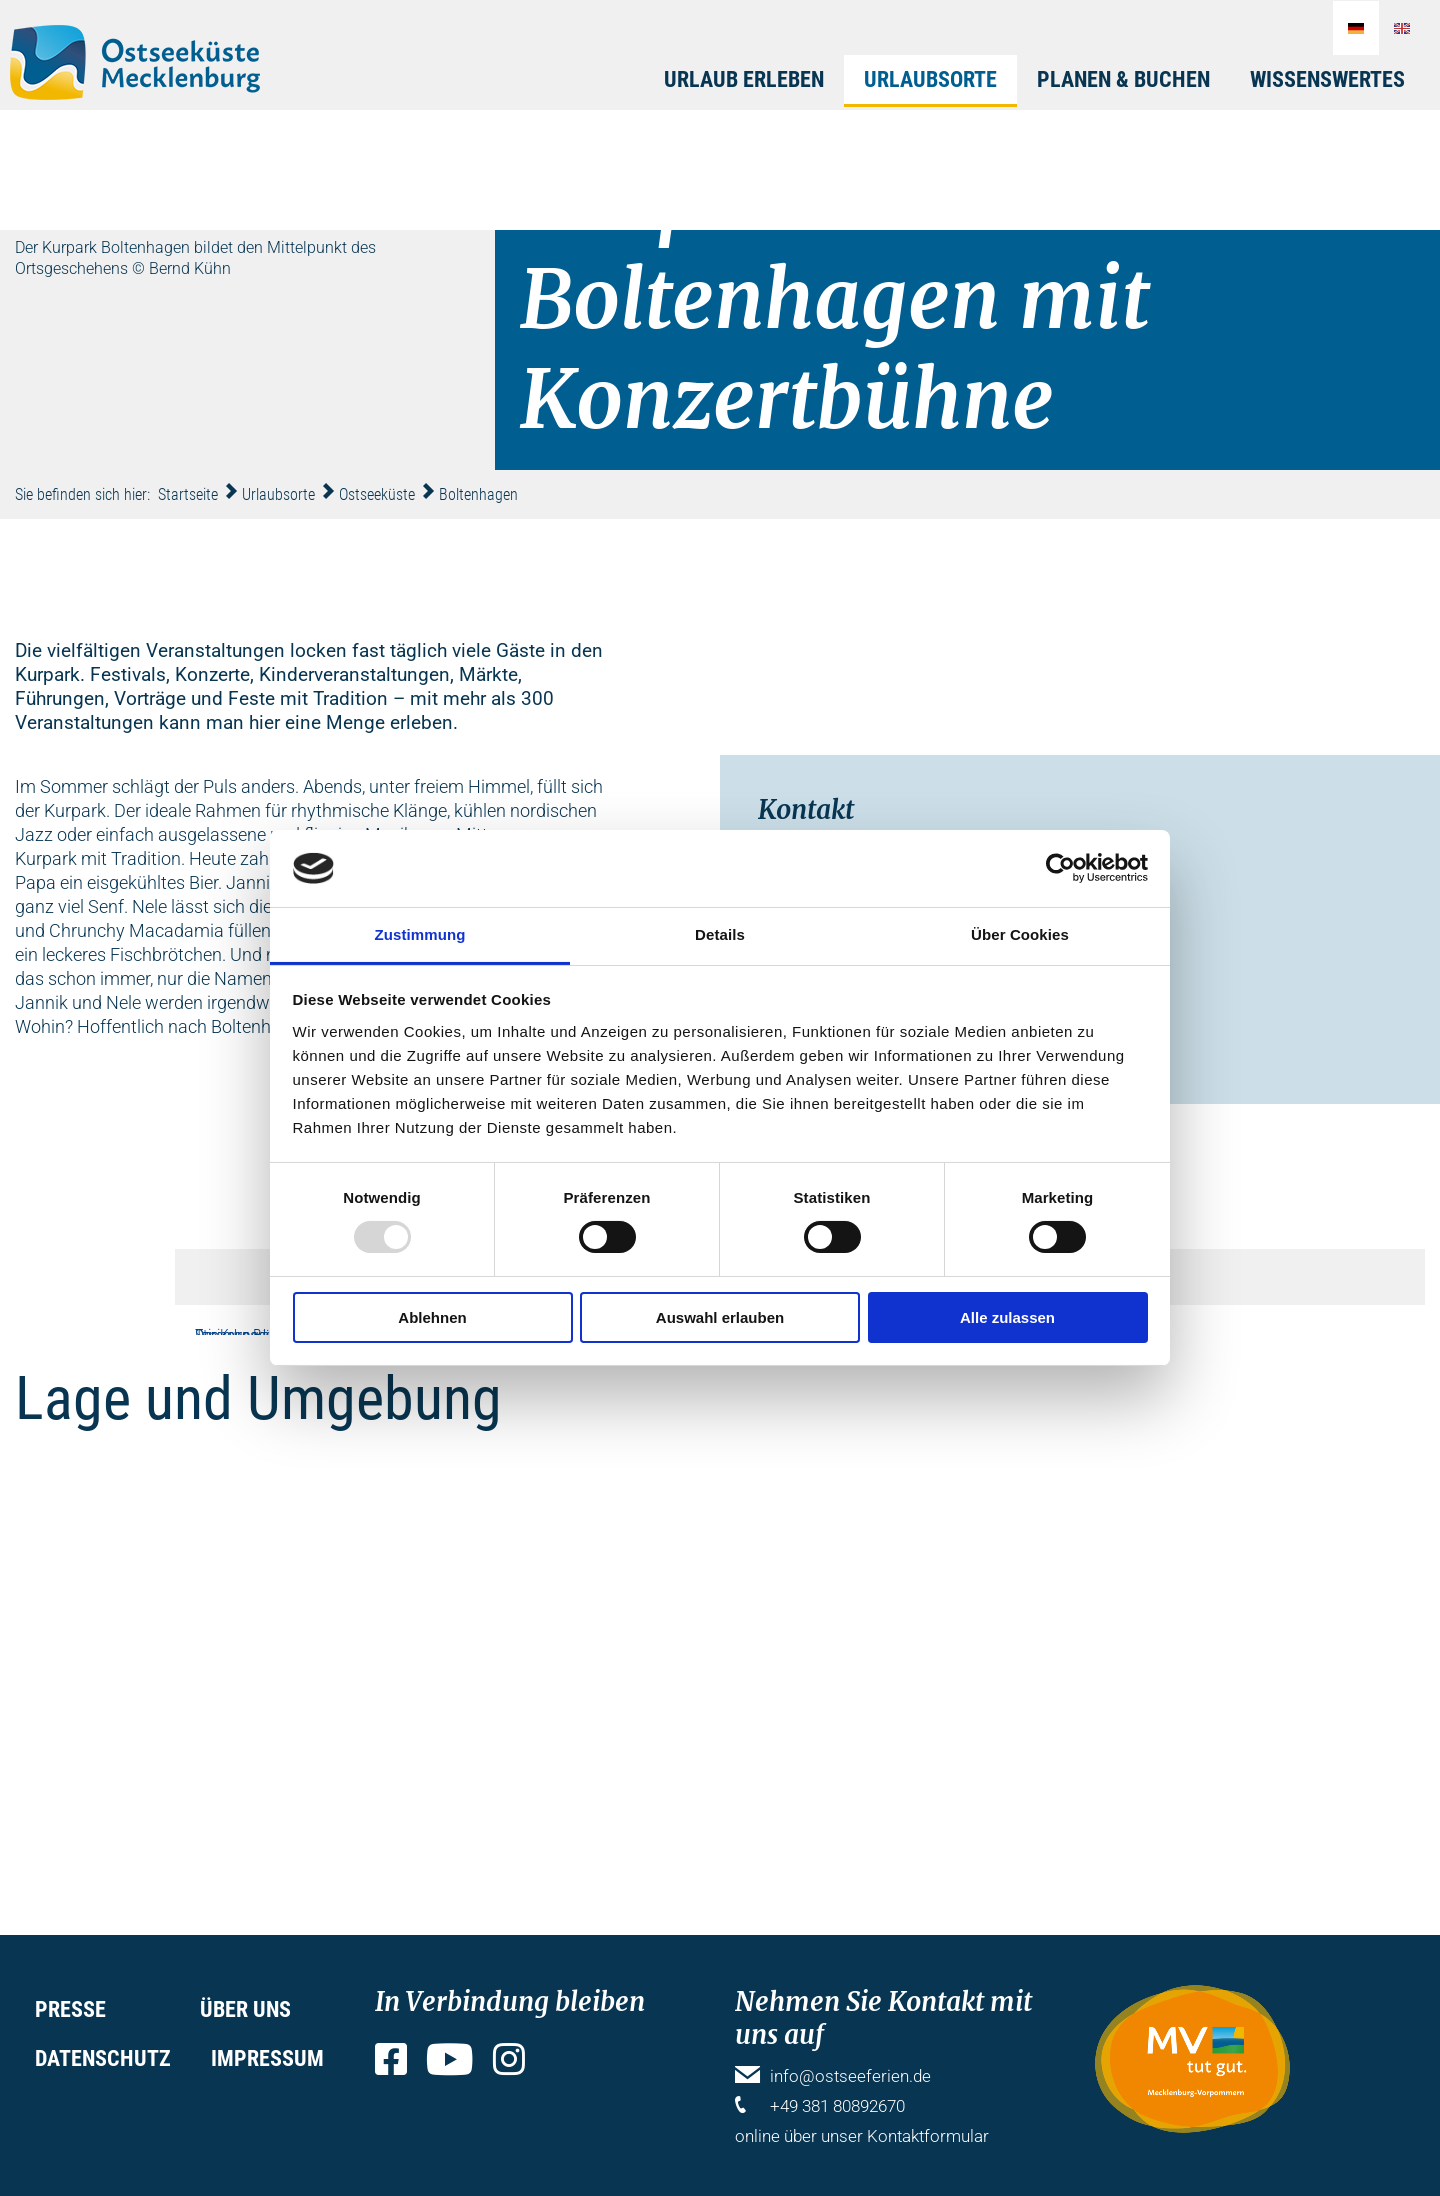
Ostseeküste (377, 494)
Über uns (245, 2009)
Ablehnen (432, 1317)
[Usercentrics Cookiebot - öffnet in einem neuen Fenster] (1060, 868)
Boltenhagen (478, 494)
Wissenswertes (1327, 79)
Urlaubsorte (930, 79)
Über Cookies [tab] (1020, 934)
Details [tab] (720, 934)
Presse (70, 2009)
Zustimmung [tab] (420, 934)
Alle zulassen (1007, 1317)
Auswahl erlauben (720, 1317)
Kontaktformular (928, 2136)
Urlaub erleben (744, 79)
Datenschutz (103, 2058)
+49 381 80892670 (837, 2106)
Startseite (188, 494)
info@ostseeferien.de (850, 2076)
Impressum (267, 2058)
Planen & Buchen (1123, 79)
